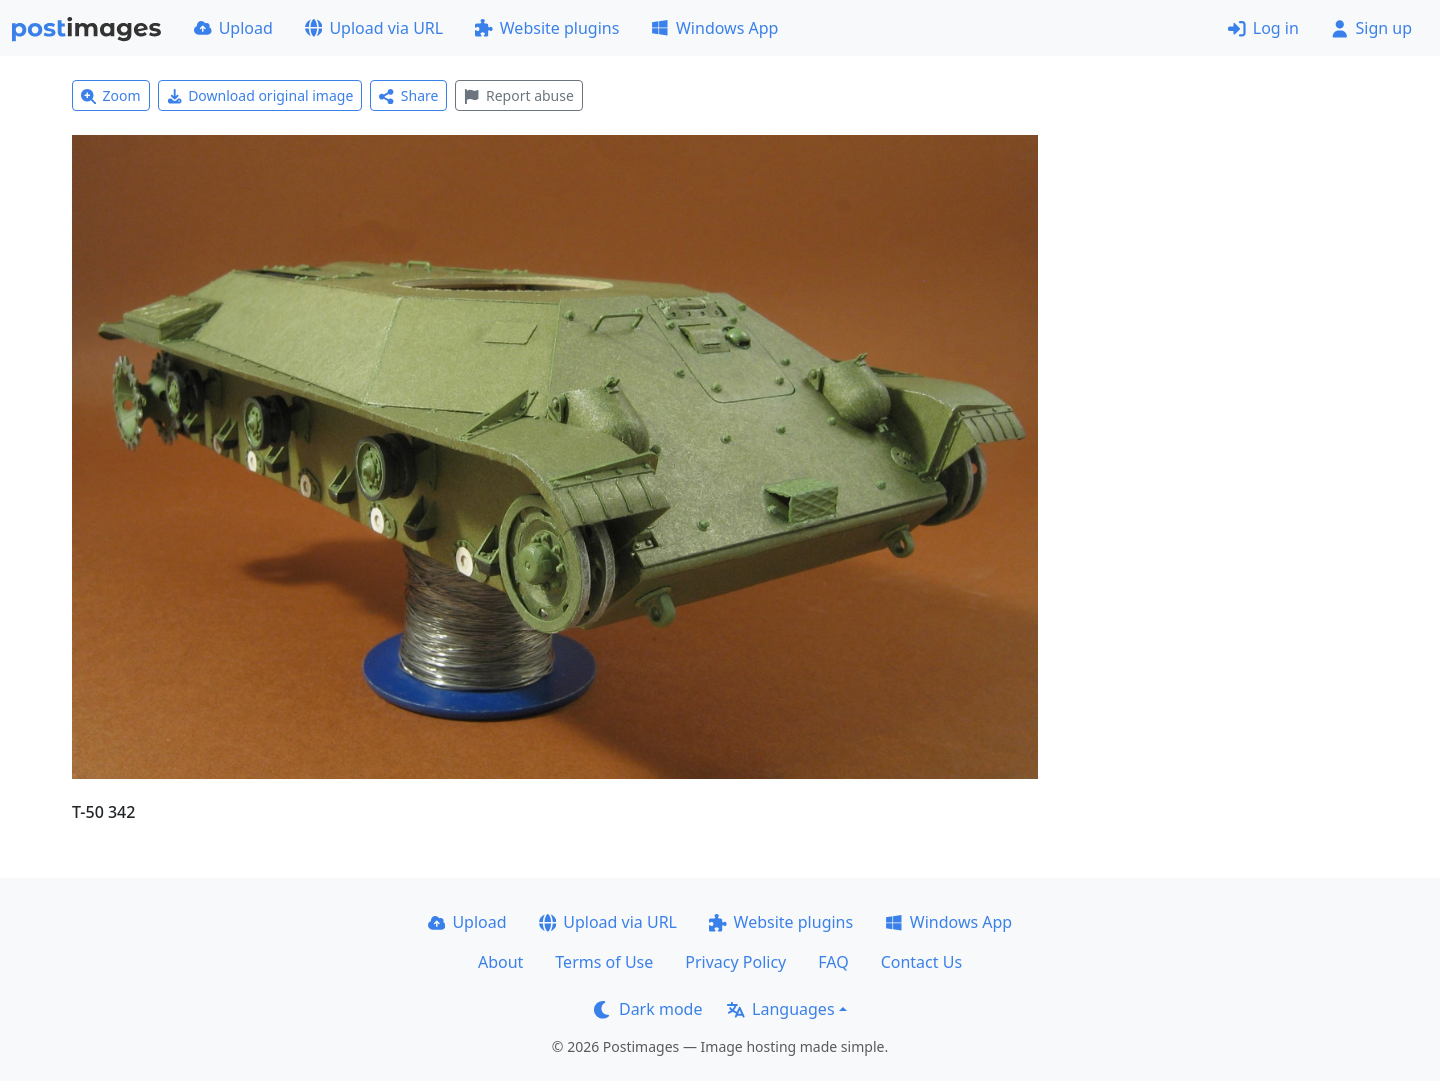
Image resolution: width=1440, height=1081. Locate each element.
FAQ (833, 962)
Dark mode (648, 1009)
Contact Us (921, 962)
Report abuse (518, 95)
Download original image (260, 95)
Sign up (1371, 28)
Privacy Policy (735, 962)
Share (408, 95)
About (500, 962)
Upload (233, 28)
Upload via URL (374, 28)
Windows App (714, 28)
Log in (1263, 28)
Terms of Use (604, 962)
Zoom (111, 95)
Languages (780, 1009)
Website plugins (547, 28)
